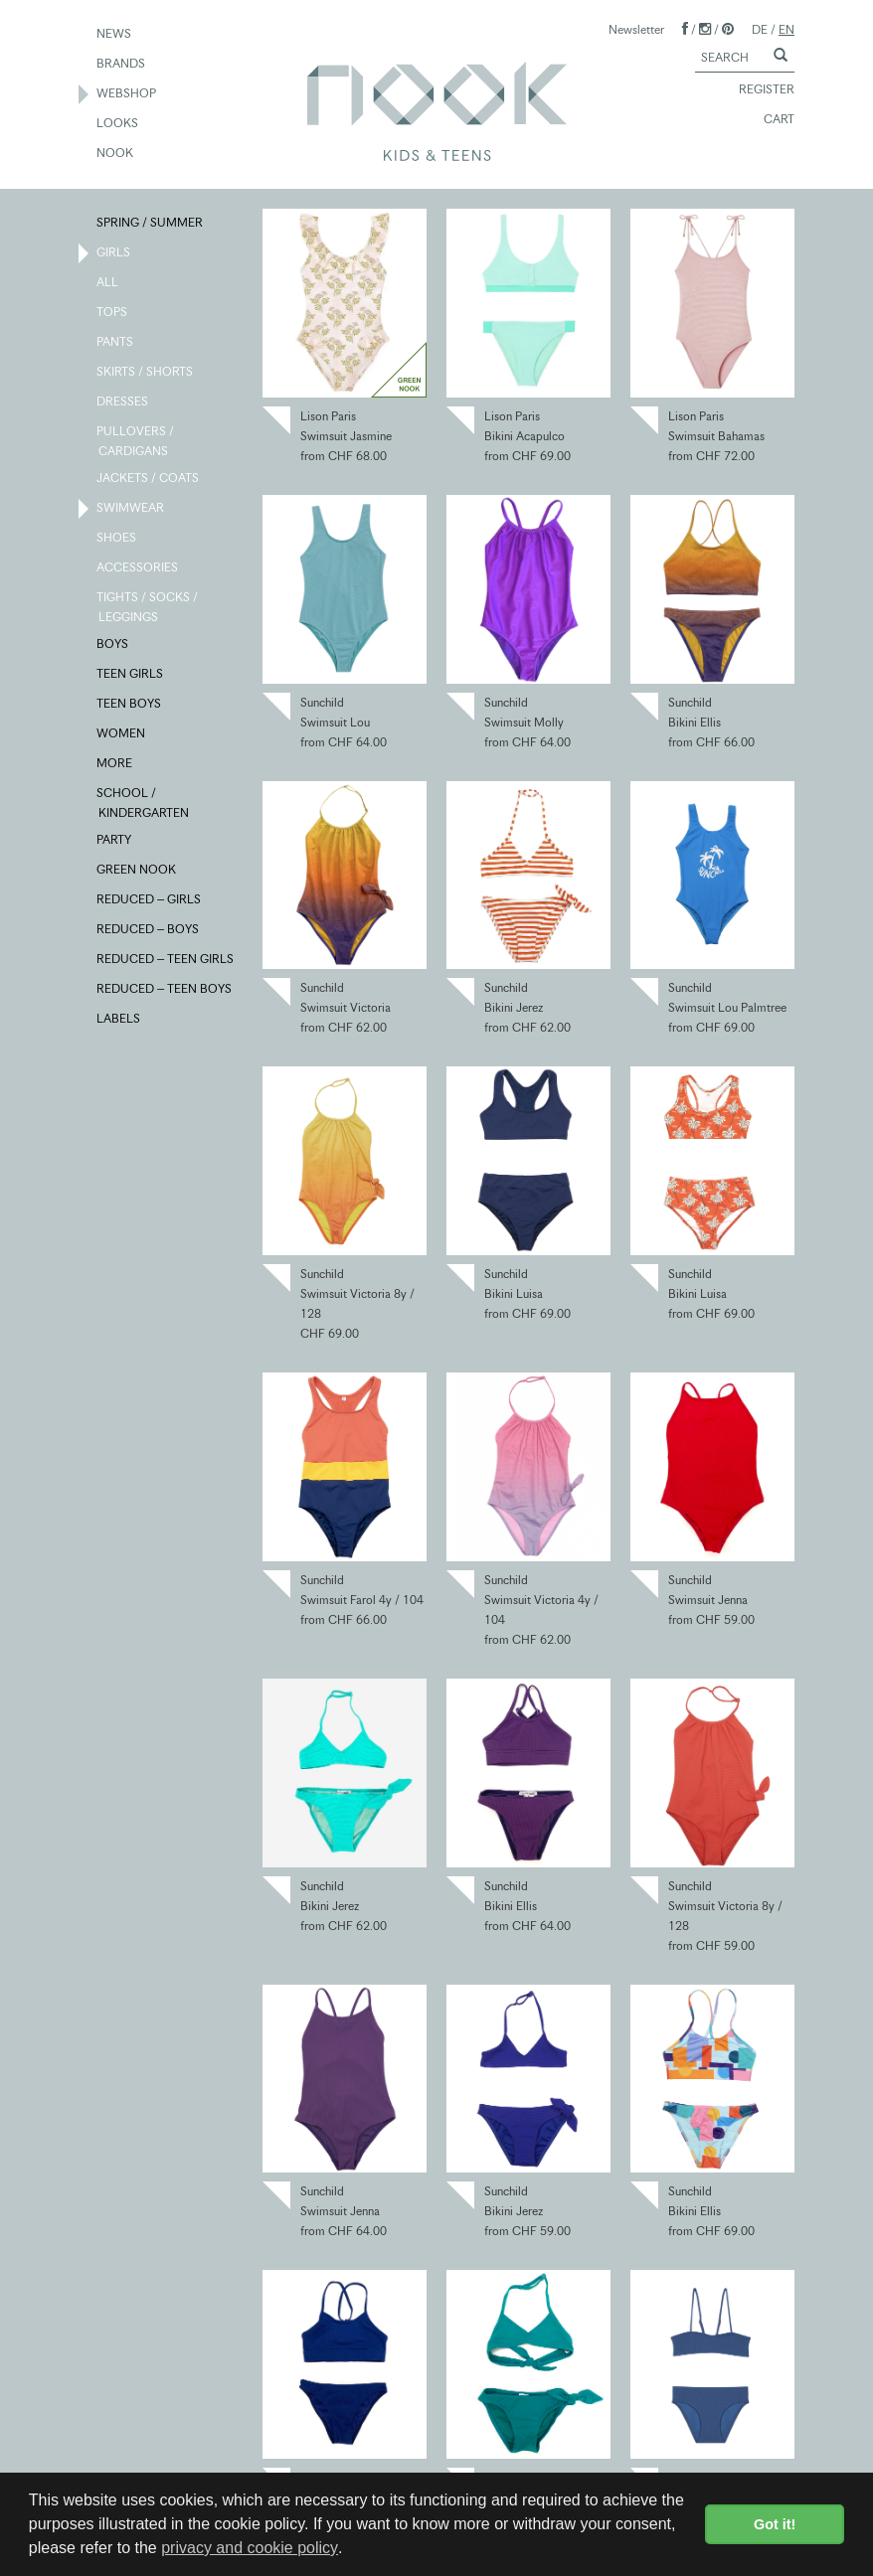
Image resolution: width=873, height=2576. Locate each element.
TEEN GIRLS (130, 675)
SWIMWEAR (131, 509)
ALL (108, 283)
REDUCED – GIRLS (149, 900)
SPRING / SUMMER (150, 224)
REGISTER (757, 90)
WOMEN (121, 734)
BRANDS (121, 65)
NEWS (114, 35)
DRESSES (123, 402)
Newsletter (636, 29)
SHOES (117, 539)
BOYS (113, 645)
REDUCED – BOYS (148, 930)
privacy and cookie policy (249, 2547)
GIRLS (114, 253)
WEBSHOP (127, 94)
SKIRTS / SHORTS (145, 373)
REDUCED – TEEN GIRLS (166, 960)
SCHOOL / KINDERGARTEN (143, 802)
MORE (115, 764)
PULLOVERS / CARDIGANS (136, 440)
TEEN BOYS (129, 705)
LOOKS (118, 124)
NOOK (115, 154)
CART (770, 120)
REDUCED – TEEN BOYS (165, 990)
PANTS (115, 343)
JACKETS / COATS (148, 479)
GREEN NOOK (137, 871)
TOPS (112, 313)
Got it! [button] (774, 2524)
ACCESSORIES (138, 568)
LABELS (119, 1020)
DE (760, 29)
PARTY (114, 841)
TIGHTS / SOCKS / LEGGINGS (148, 606)
